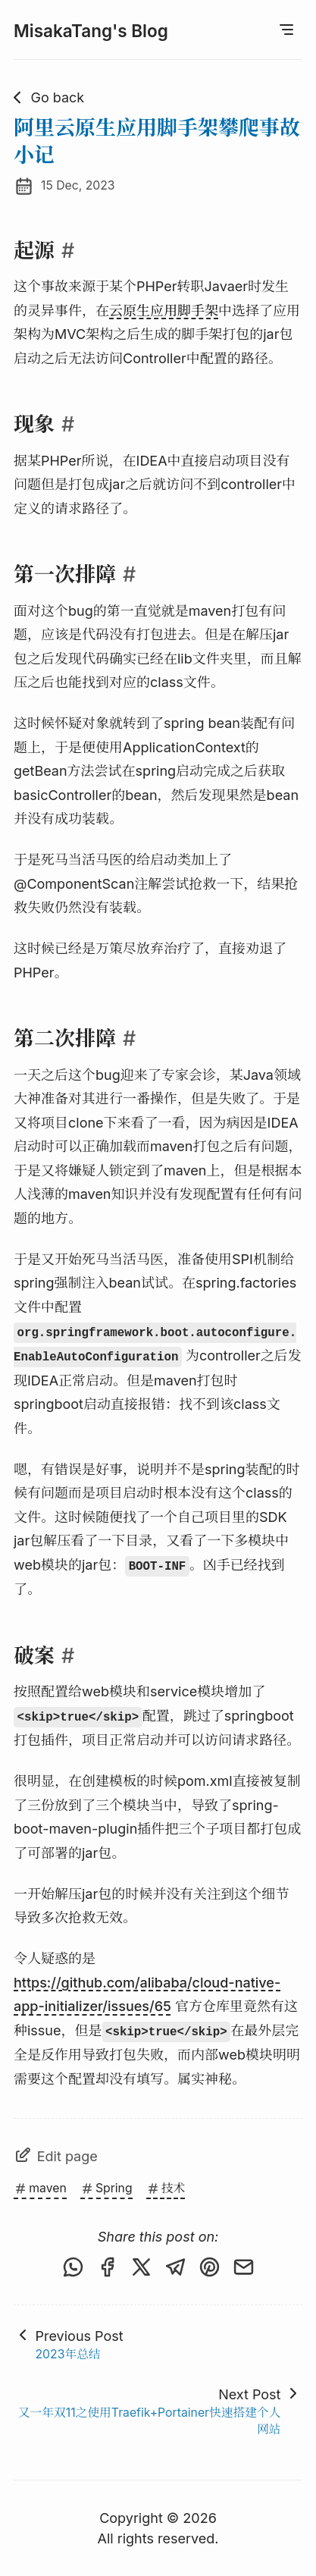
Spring (106, 2188)
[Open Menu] (286, 29)
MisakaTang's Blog (91, 30)
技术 (166, 2188)
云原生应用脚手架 (163, 310)
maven (40, 2188)
